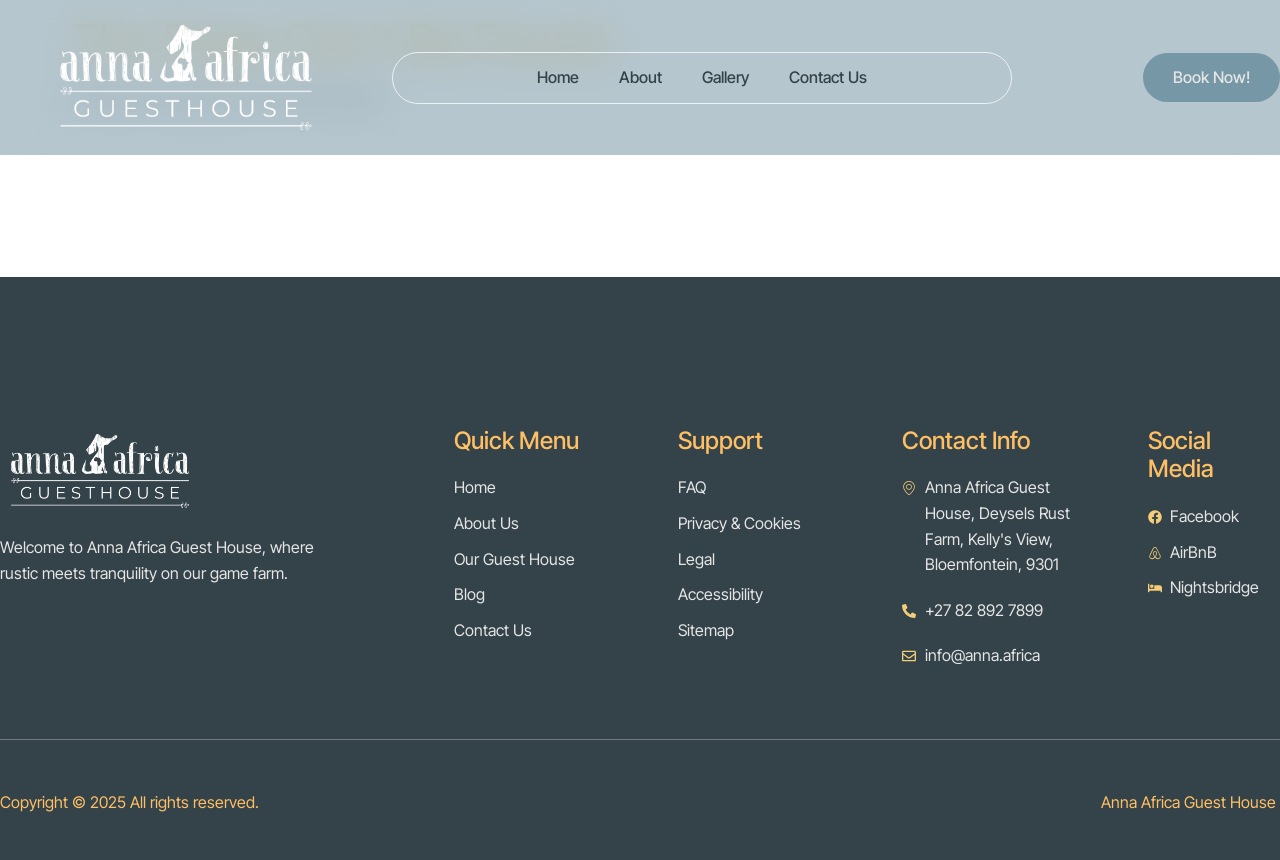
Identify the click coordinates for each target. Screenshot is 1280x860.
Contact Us (828, 77)
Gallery (725, 77)
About (640, 77)
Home (558, 77)
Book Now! (1211, 77)
